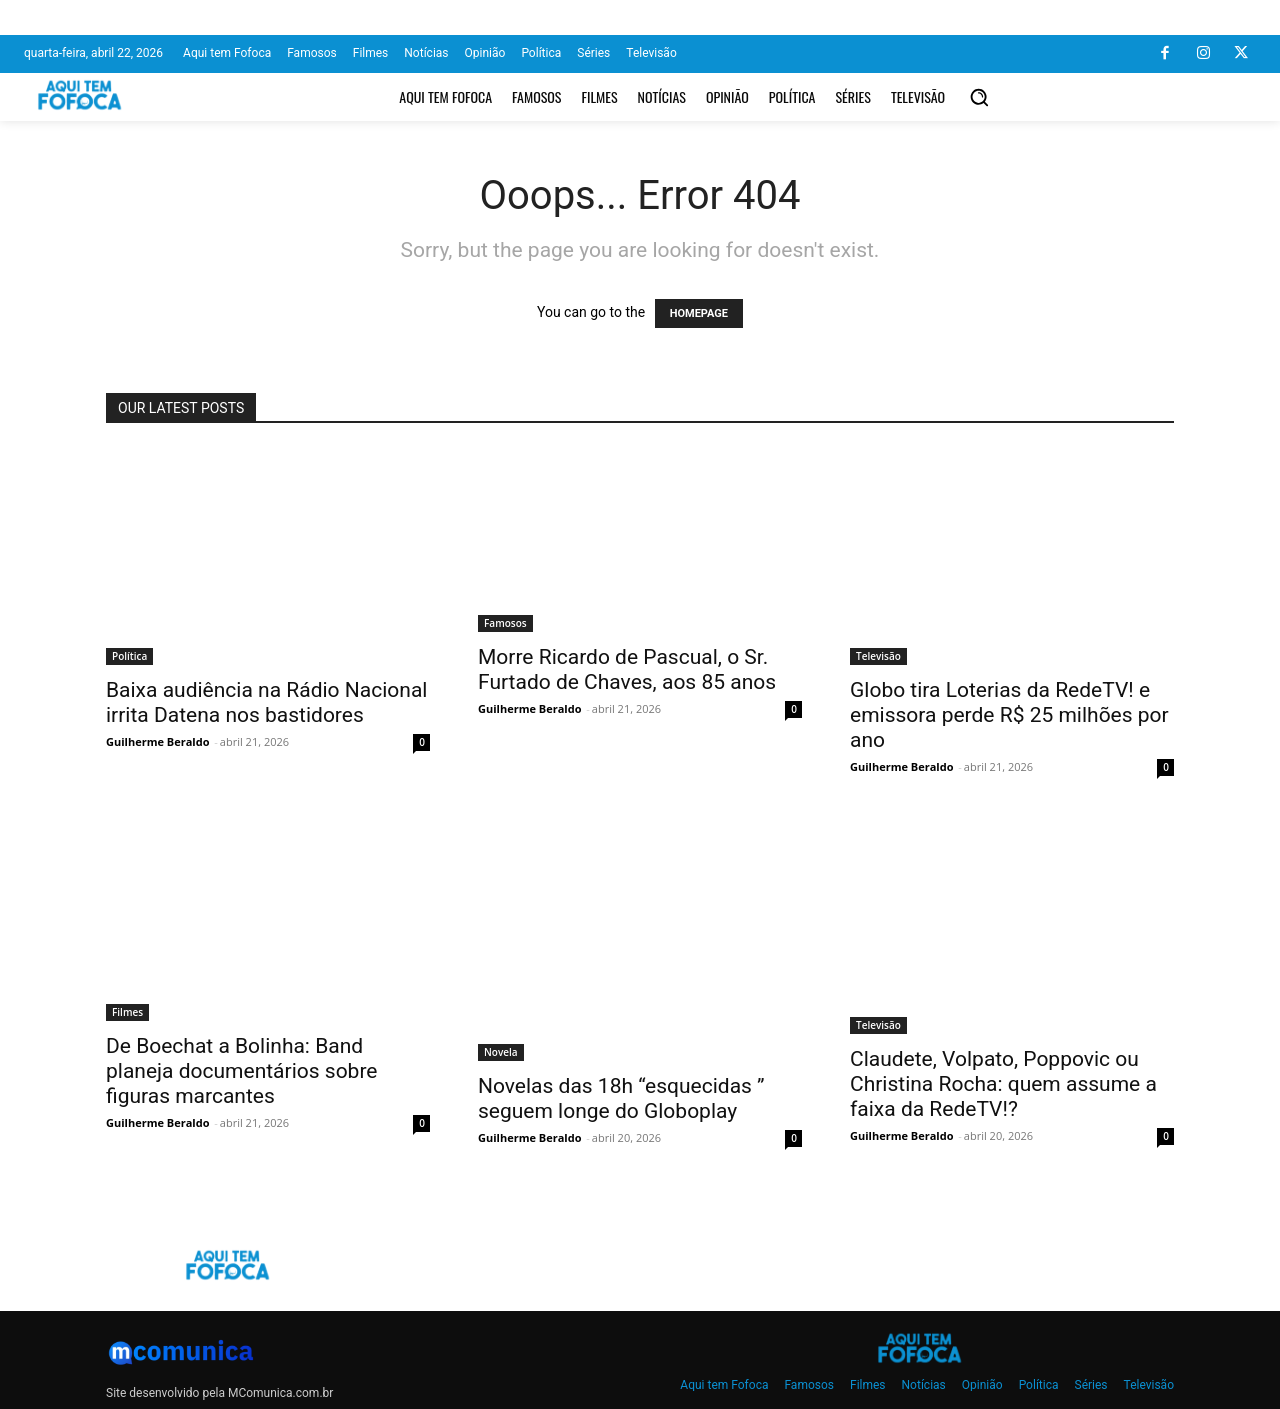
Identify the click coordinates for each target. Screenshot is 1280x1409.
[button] (979, 97)
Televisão (878, 656)
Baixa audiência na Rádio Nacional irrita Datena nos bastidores (266, 702)
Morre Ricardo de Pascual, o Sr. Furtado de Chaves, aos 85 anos (627, 669)
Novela (501, 1052)
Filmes (127, 1012)
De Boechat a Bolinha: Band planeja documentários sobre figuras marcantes (241, 1071)
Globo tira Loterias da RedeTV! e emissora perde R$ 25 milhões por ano (1009, 715)
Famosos (505, 623)
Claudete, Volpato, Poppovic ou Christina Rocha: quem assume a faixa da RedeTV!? (1003, 1084)
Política (129, 656)
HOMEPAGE (699, 313)
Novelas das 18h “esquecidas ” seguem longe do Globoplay (621, 1098)
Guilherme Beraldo (157, 741)
